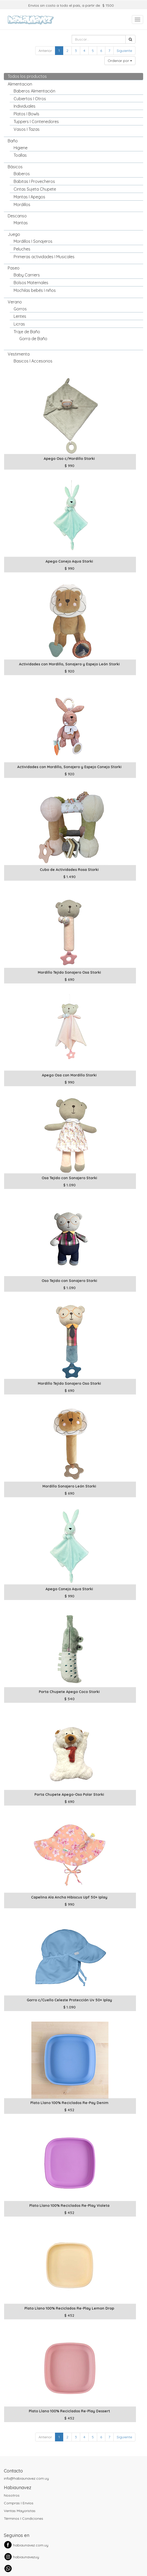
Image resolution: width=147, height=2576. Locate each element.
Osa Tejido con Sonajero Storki (69, 1178)
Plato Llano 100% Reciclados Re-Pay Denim (69, 2102)
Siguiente (124, 50)
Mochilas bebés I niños (35, 290)
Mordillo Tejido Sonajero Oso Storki (69, 1383)
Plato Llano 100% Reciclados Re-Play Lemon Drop (69, 2308)
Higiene (20, 147)
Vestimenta (19, 354)
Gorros (20, 308)
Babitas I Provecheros (34, 181)
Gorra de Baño (33, 338)
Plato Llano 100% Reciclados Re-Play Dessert (69, 2411)
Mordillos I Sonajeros (33, 241)
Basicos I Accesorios (33, 361)
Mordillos (22, 204)
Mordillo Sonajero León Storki (69, 1486)
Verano (15, 301)
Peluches (22, 249)
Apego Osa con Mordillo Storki (69, 1075)
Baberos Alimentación (34, 91)
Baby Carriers (27, 274)
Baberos (22, 173)
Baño (13, 140)
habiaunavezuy (26, 2557)
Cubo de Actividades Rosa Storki (69, 869)
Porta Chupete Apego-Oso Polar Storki (69, 1794)
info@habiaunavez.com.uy (26, 2478)
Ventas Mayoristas (19, 2510)
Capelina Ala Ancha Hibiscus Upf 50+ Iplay (69, 1897)
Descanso (17, 215)
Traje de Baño (27, 331)
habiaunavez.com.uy (30, 2545)
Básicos (15, 166)
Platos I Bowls (26, 113)
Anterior (45, 50)
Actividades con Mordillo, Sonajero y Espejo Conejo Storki (69, 767)
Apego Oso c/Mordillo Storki (69, 458)
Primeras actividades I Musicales (44, 256)
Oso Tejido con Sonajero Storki (69, 1280)
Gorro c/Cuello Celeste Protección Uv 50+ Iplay (69, 2000)
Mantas (21, 222)
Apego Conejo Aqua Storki (69, 561)
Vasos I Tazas (27, 129)
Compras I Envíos (18, 2503)
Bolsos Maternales (31, 282)
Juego (14, 234)
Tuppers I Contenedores (36, 121)
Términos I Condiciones (23, 2518)
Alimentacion (20, 84)
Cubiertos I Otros (30, 98)
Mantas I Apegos (29, 196)
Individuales (24, 106)
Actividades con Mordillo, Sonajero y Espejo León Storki (69, 664)
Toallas (20, 155)
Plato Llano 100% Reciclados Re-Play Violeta (69, 2205)
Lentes (20, 316)
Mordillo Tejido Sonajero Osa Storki (69, 972)
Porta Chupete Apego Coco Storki (69, 1691)
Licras (19, 324)
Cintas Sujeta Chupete (35, 189)
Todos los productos (27, 76)
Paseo (14, 268)
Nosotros (12, 2495)
